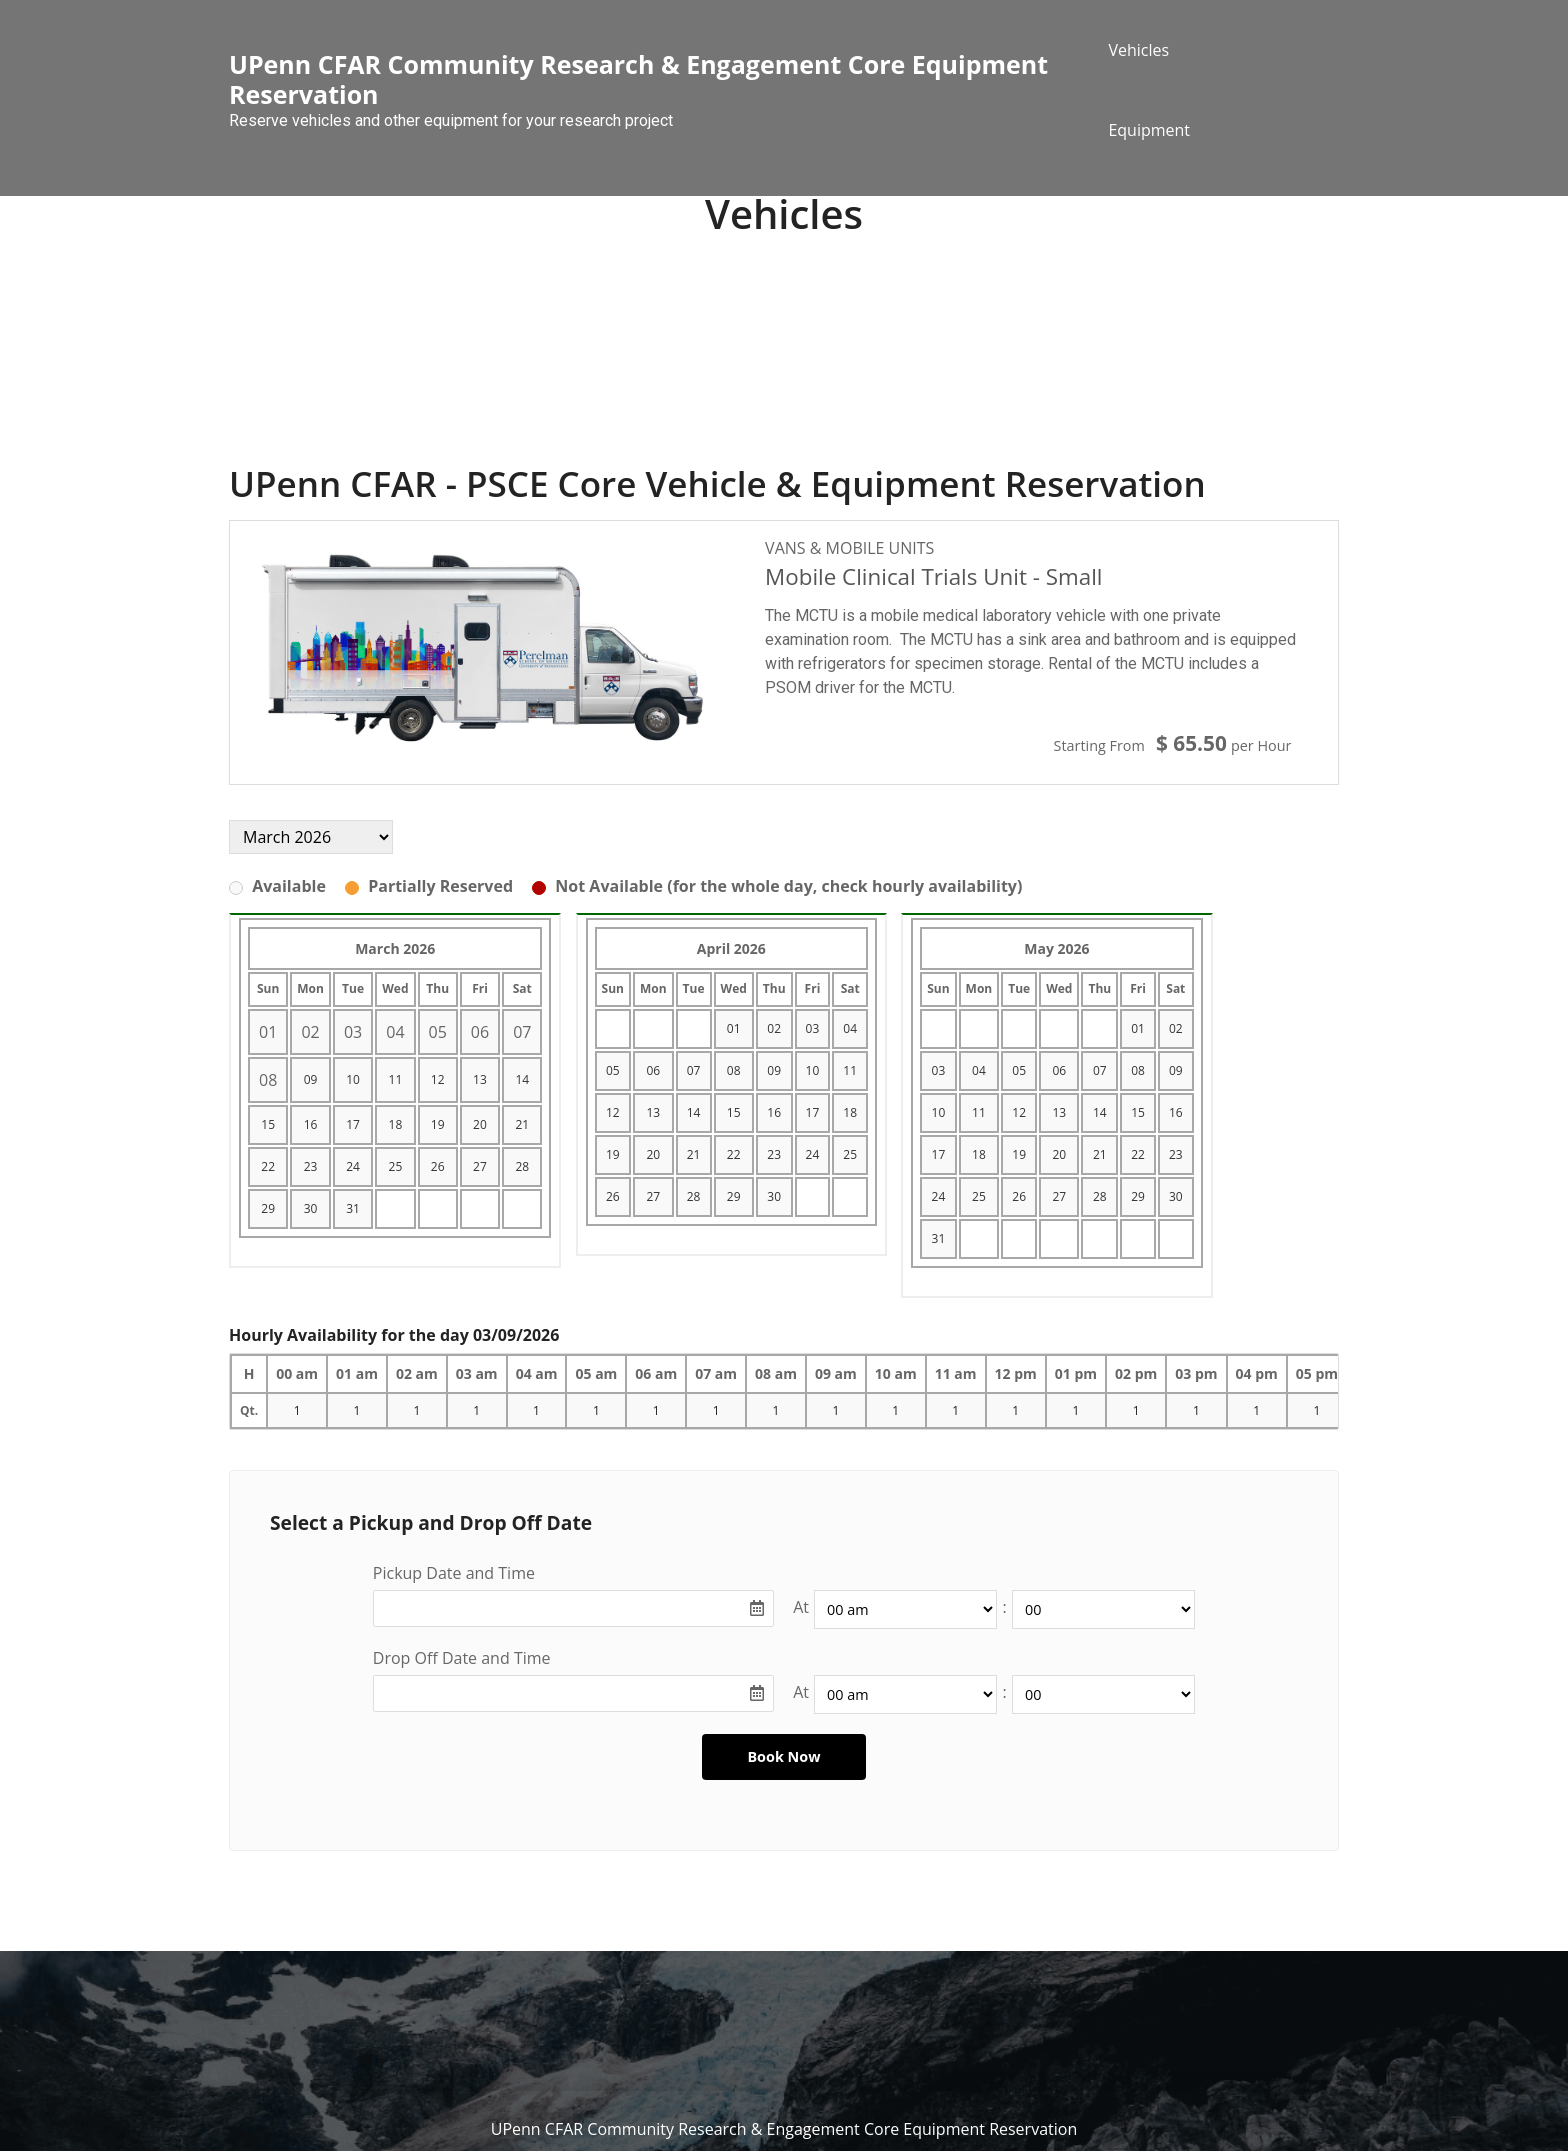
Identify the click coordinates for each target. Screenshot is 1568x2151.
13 (480, 1079)
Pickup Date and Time (454, 1573)
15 (268, 1124)
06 (653, 1070)
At (801, 1607)
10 (353, 1079)
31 (353, 1208)
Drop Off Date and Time (462, 1658)
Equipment (1149, 130)
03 (813, 1028)
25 (396, 1166)
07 (694, 1070)
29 (268, 1208)
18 (396, 1124)
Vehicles (1138, 50)
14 (522, 1079)
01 (734, 1028)
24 (353, 1166)
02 (774, 1028)
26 (438, 1166)
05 (613, 1070)
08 (734, 1070)
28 (522, 1166)
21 (522, 1124)
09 (311, 1079)
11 (396, 1079)
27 (480, 1166)
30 (311, 1208)
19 (438, 1124)
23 (311, 1166)
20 (480, 1124)
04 (850, 1028)
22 (268, 1166)
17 (353, 1124)
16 (311, 1124)
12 (438, 1079)
